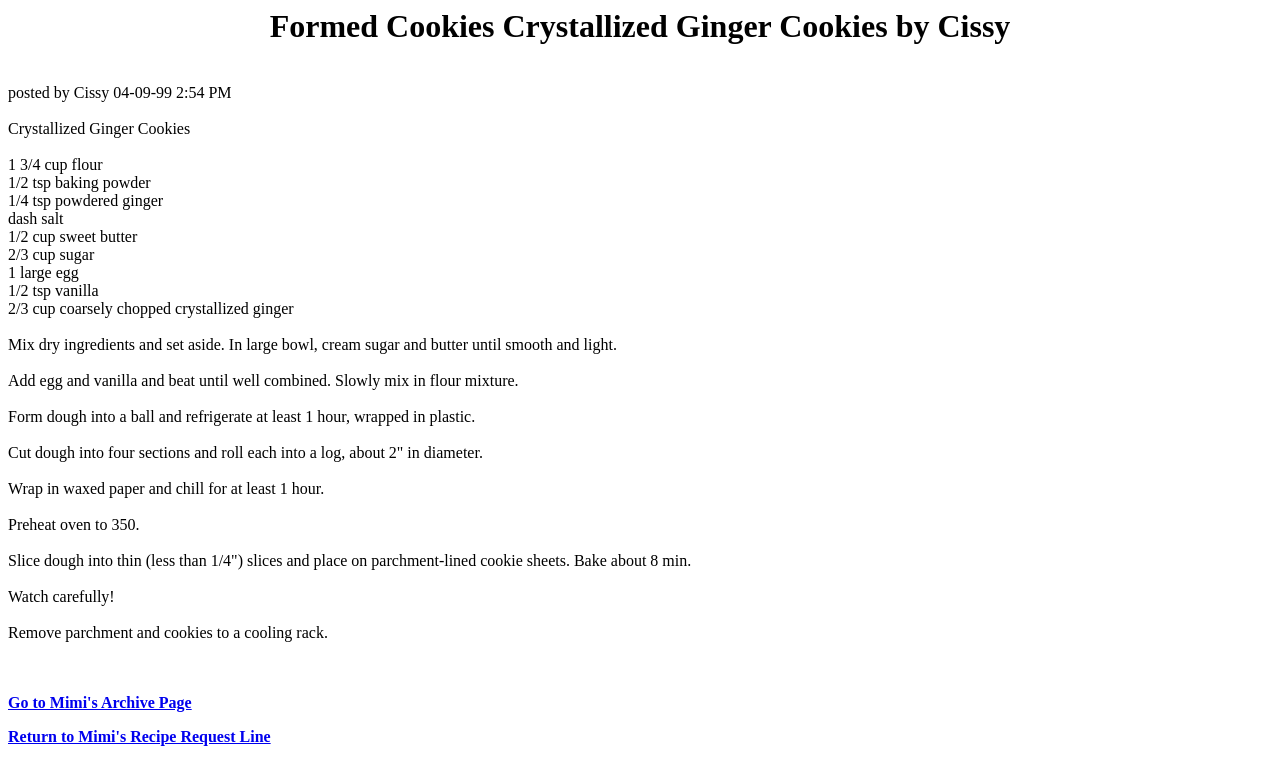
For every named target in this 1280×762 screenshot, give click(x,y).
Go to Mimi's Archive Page (100, 702)
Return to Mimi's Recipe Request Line (139, 736)
